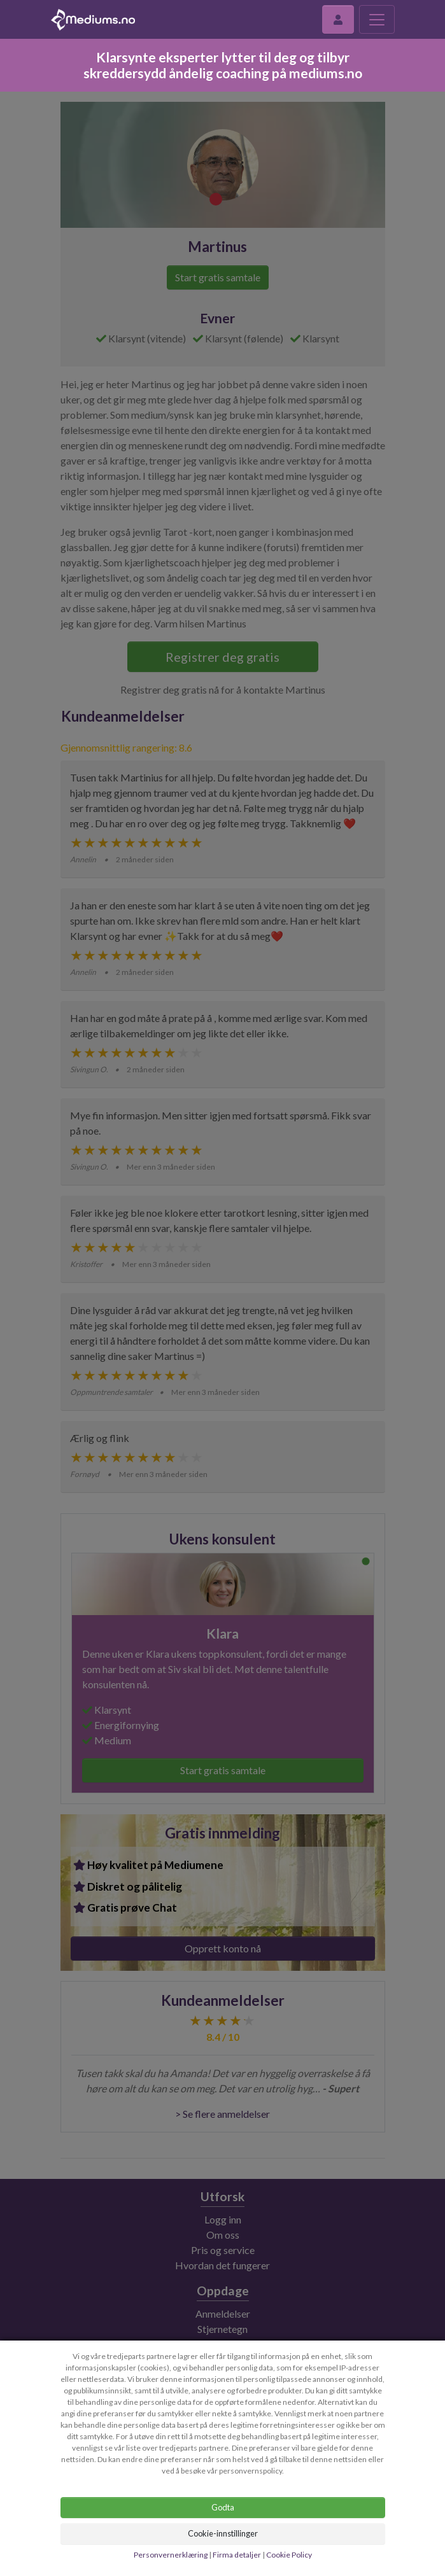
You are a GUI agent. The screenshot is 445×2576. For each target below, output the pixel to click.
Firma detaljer (237, 2554)
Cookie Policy (289, 2554)
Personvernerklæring (171, 2554)
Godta (222, 2507)
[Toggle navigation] (377, 19)
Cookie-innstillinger (223, 2533)
